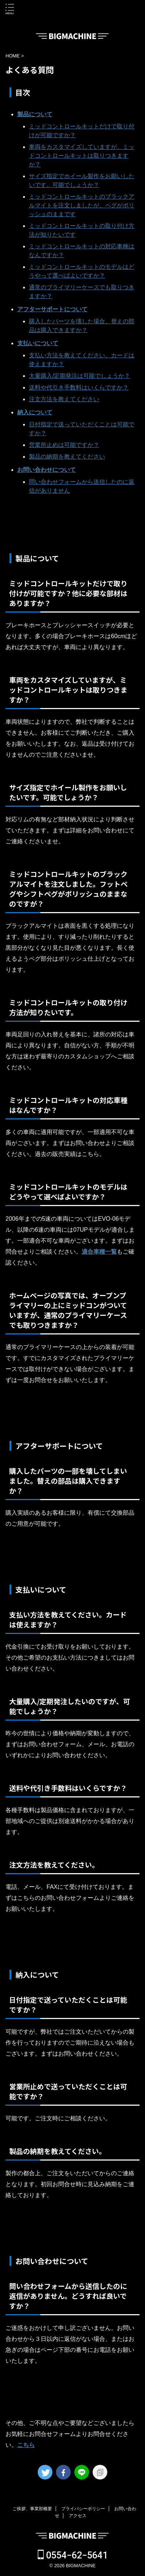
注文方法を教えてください (64, 399)
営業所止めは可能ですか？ (64, 445)
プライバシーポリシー (83, 2508)
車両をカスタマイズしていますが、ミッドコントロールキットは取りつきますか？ (81, 155)
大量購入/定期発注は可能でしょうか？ (79, 376)
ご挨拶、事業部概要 (32, 2508)
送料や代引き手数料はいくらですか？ (79, 387)
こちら (26, 2445)
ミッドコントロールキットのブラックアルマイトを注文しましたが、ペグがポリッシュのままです (81, 205)
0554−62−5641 (73, 2555)
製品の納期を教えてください (67, 456)
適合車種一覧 (99, 1252)
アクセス (77, 2515)
